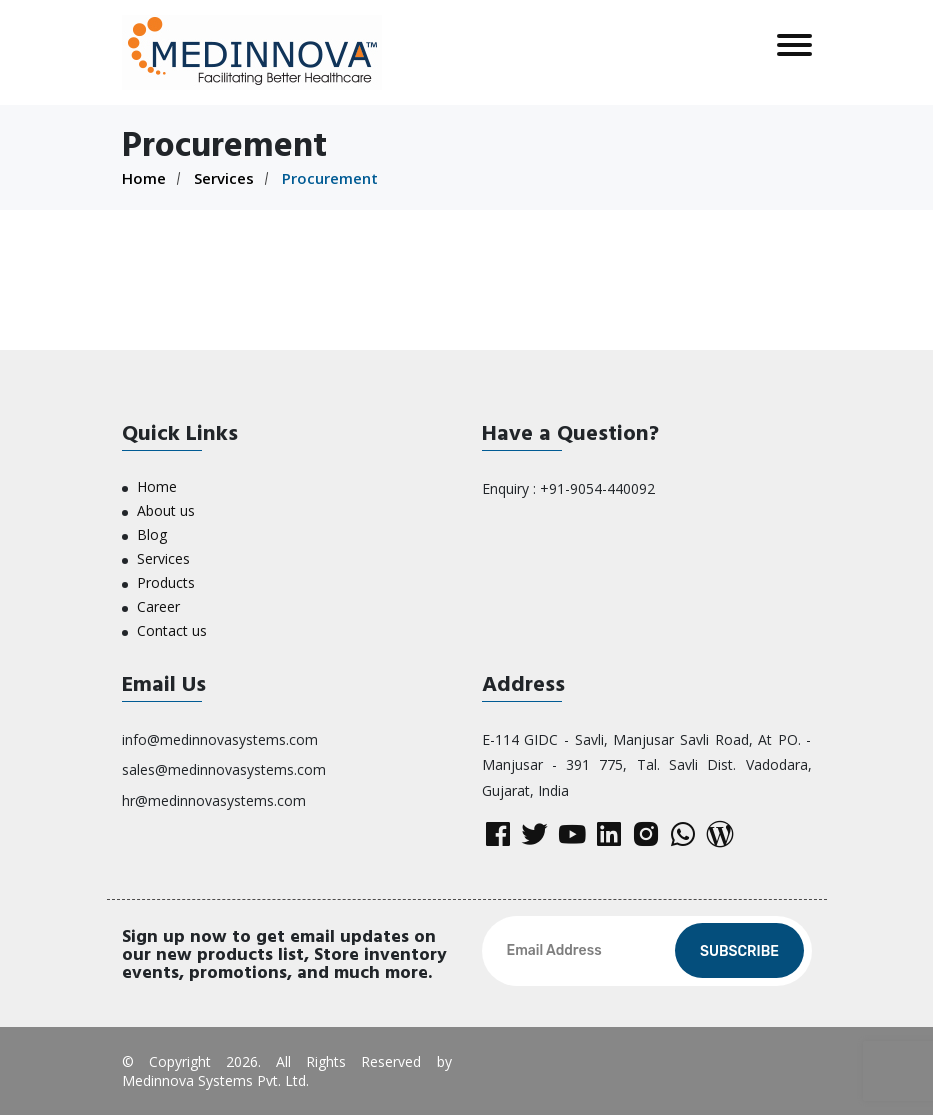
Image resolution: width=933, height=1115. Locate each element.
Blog (152, 534)
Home (144, 178)
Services (224, 178)
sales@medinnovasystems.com (224, 769)
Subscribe (739, 951)
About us (166, 510)
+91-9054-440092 (597, 488)
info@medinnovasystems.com (220, 739)
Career (158, 606)
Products (166, 582)
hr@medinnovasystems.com (214, 800)
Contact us (172, 630)
